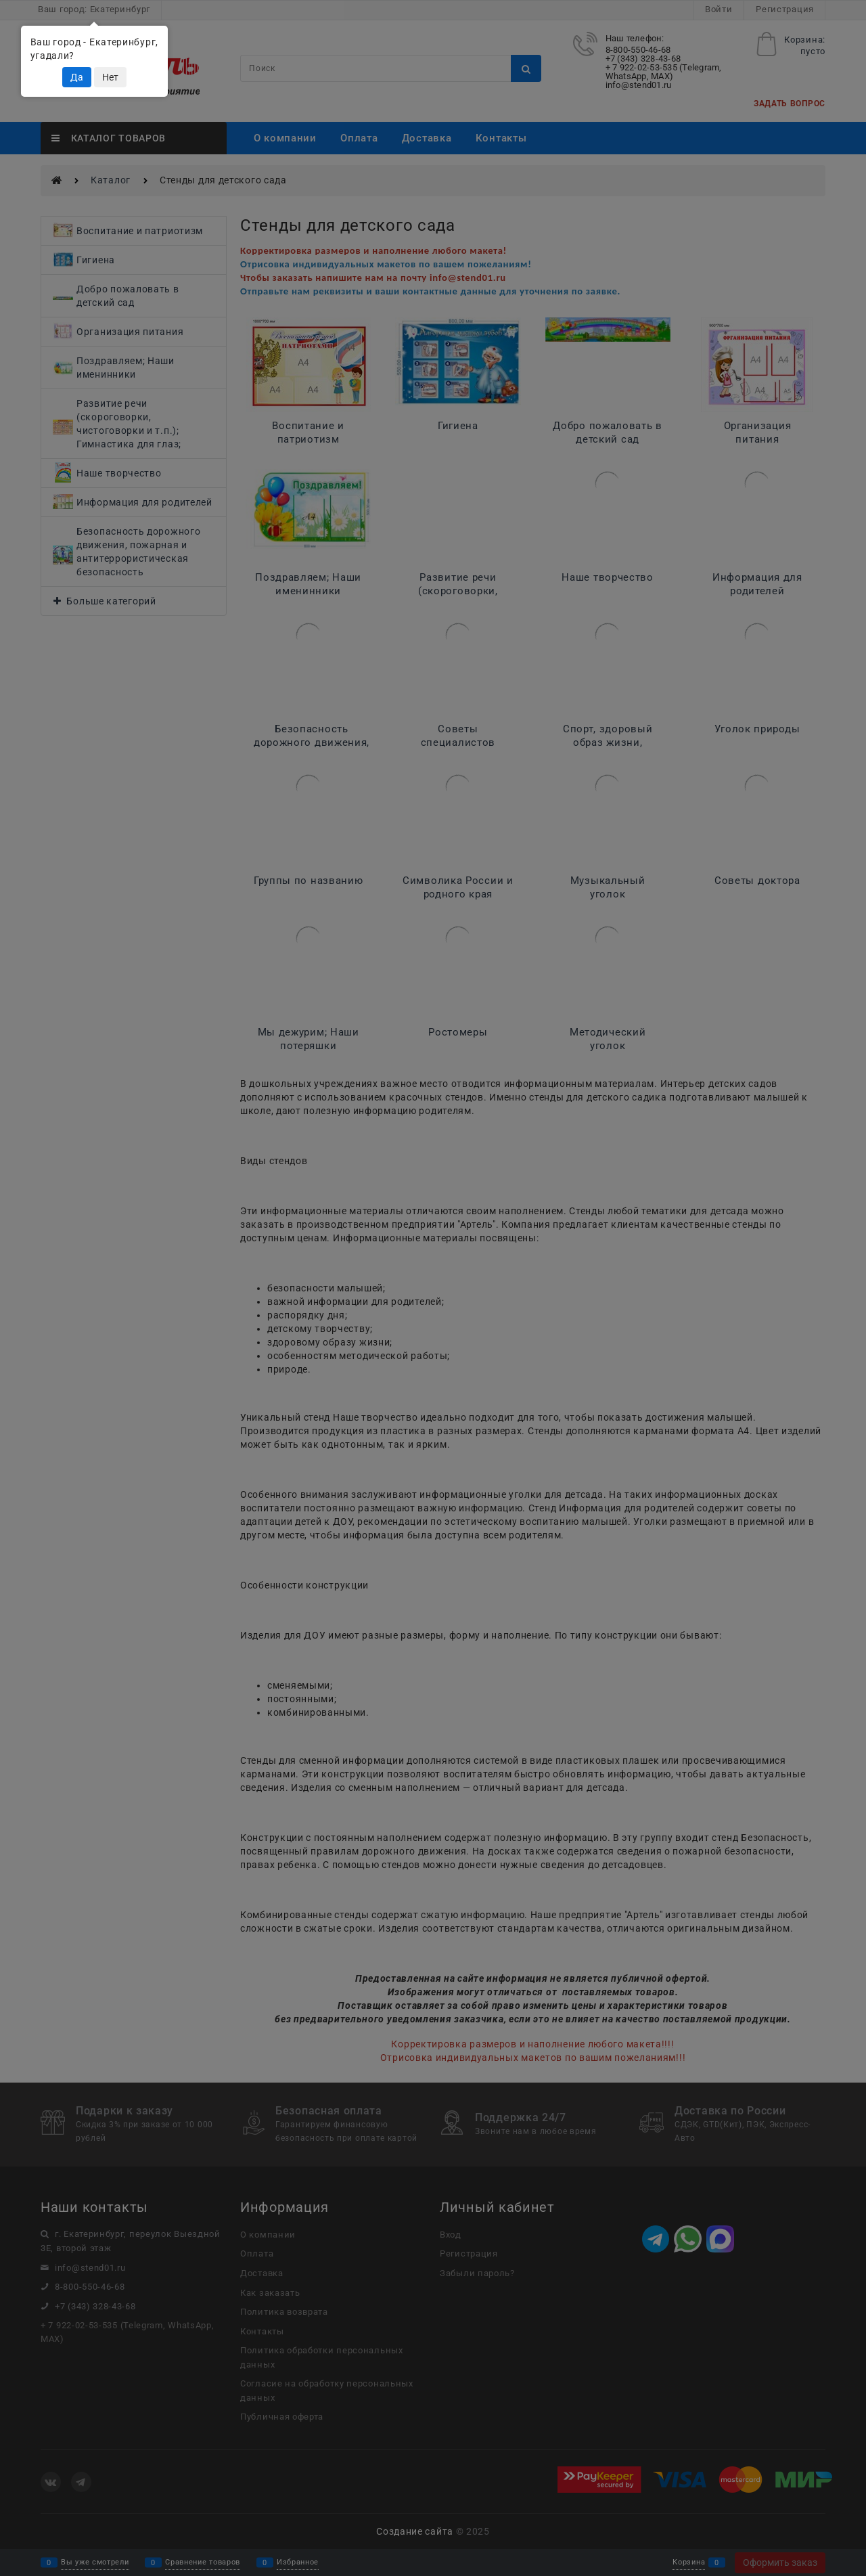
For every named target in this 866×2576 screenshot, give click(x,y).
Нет (110, 77)
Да (76, 77)
